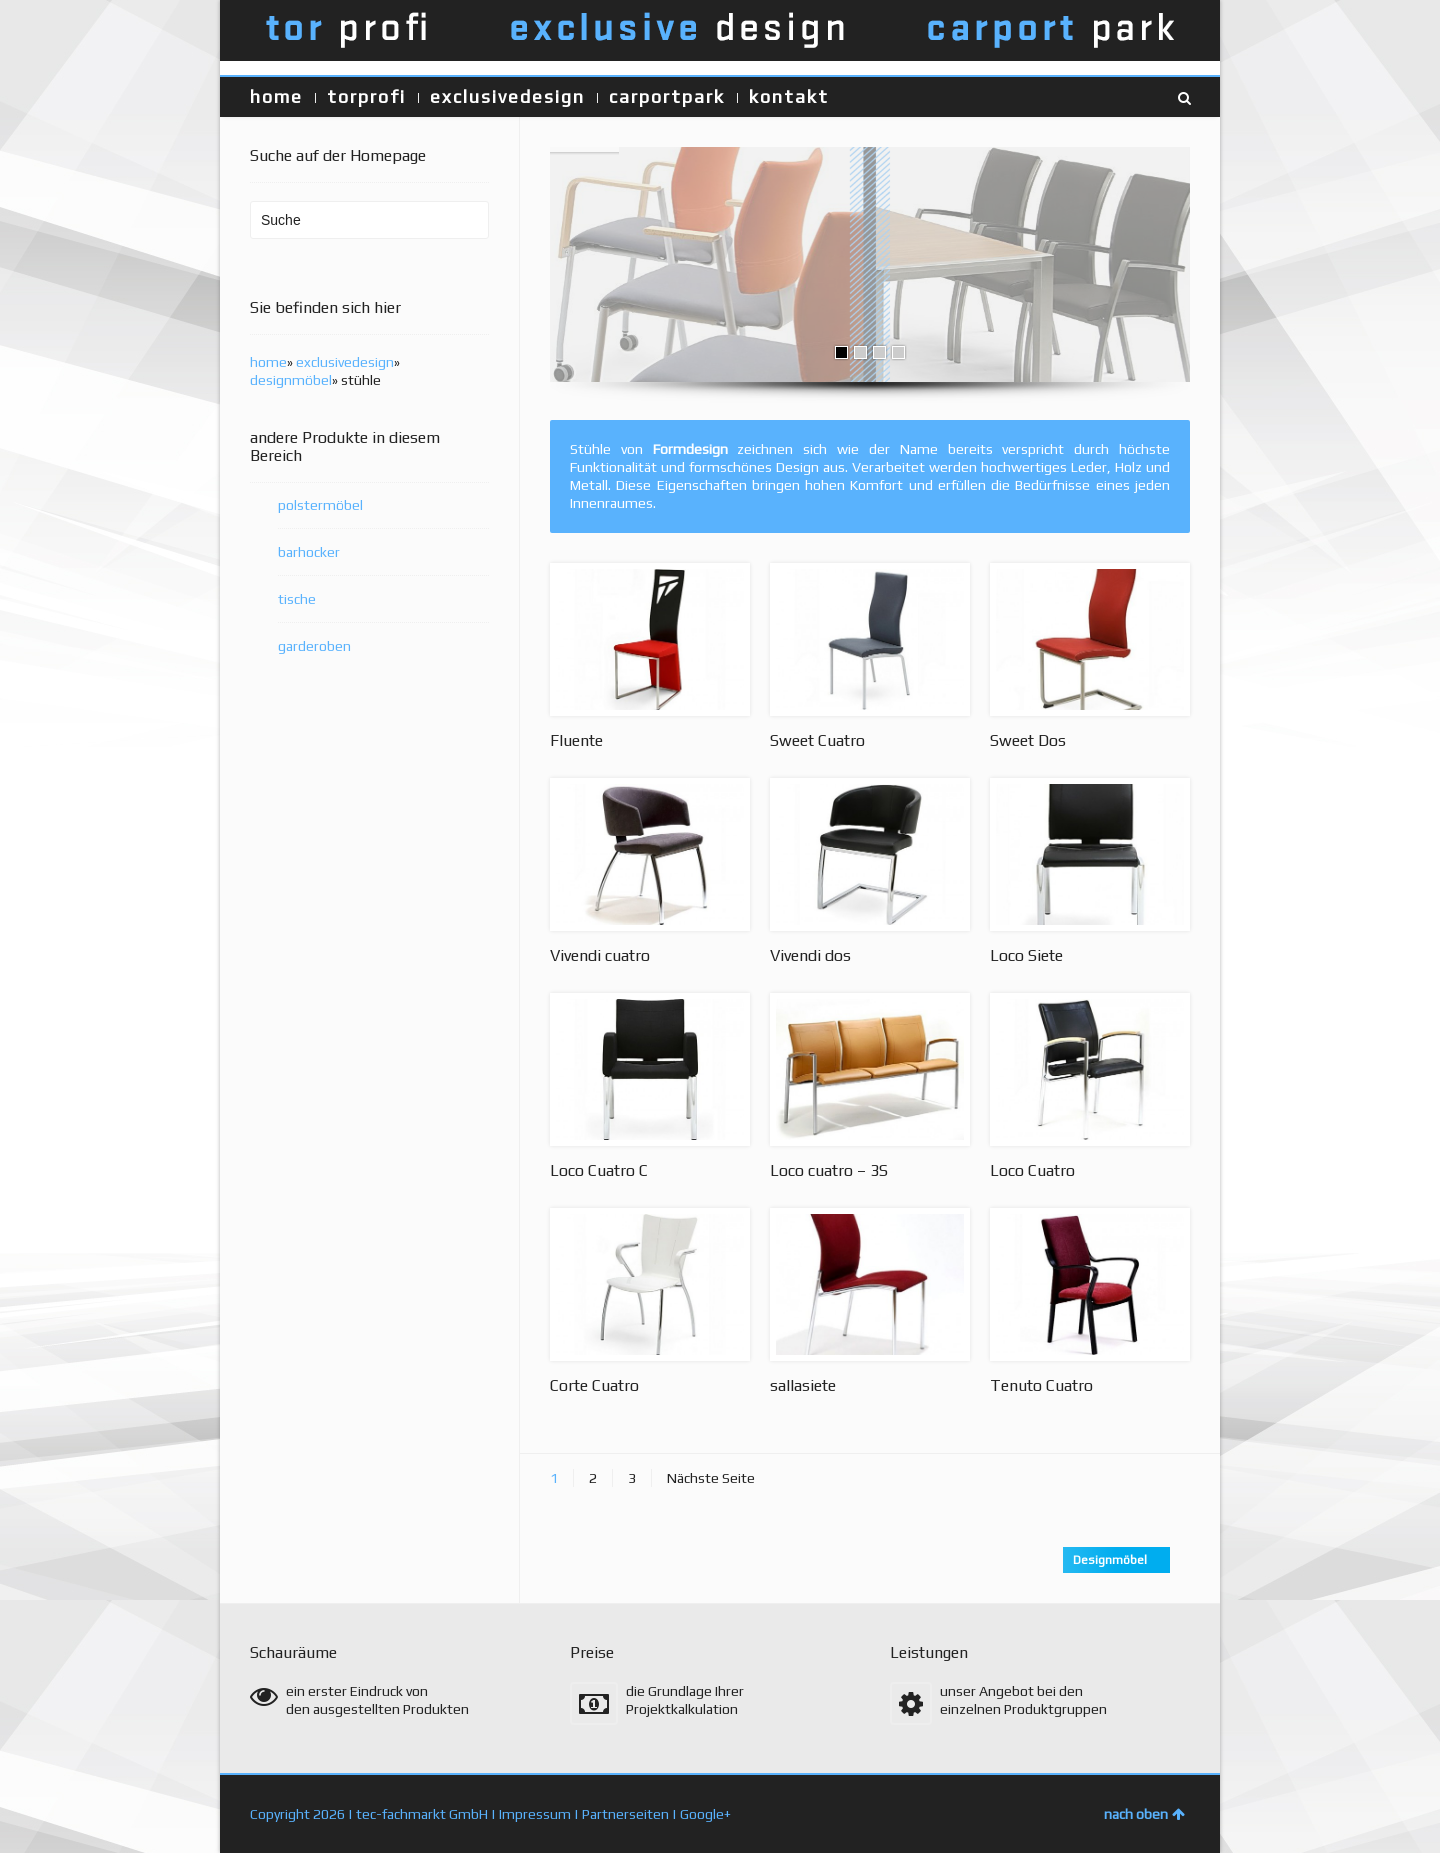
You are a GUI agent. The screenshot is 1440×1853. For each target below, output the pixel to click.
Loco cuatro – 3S (829, 1170)
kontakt (789, 96)
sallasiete (803, 1385)
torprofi (366, 96)
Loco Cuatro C (599, 1170)
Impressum (535, 1814)
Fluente (576, 740)
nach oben (1144, 1814)
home (276, 96)
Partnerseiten (625, 1814)
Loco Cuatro (1032, 1170)
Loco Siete (1026, 955)
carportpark (667, 96)
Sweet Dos (1028, 740)
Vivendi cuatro (600, 955)
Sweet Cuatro (817, 740)
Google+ (705, 1814)
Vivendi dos (810, 955)
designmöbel (291, 380)
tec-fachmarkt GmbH (422, 1814)
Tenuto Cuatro (1041, 1385)
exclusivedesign (507, 96)
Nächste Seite (711, 1478)
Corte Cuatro (594, 1385)
